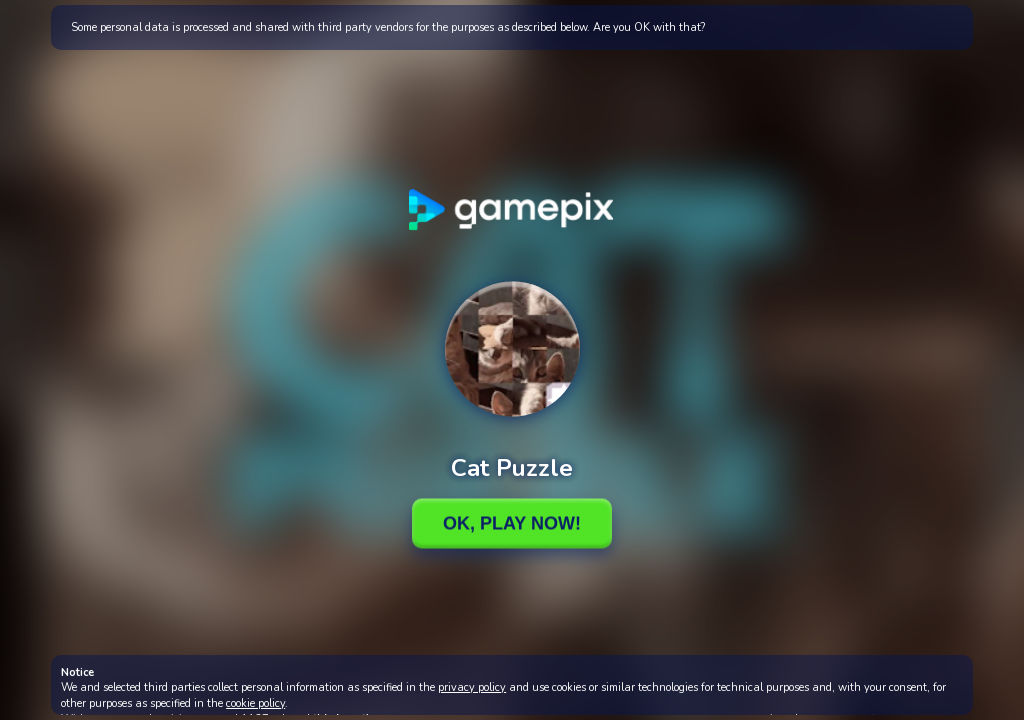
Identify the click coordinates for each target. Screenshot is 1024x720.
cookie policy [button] (255, 703)
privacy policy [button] (472, 687)
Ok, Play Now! (512, 523)
